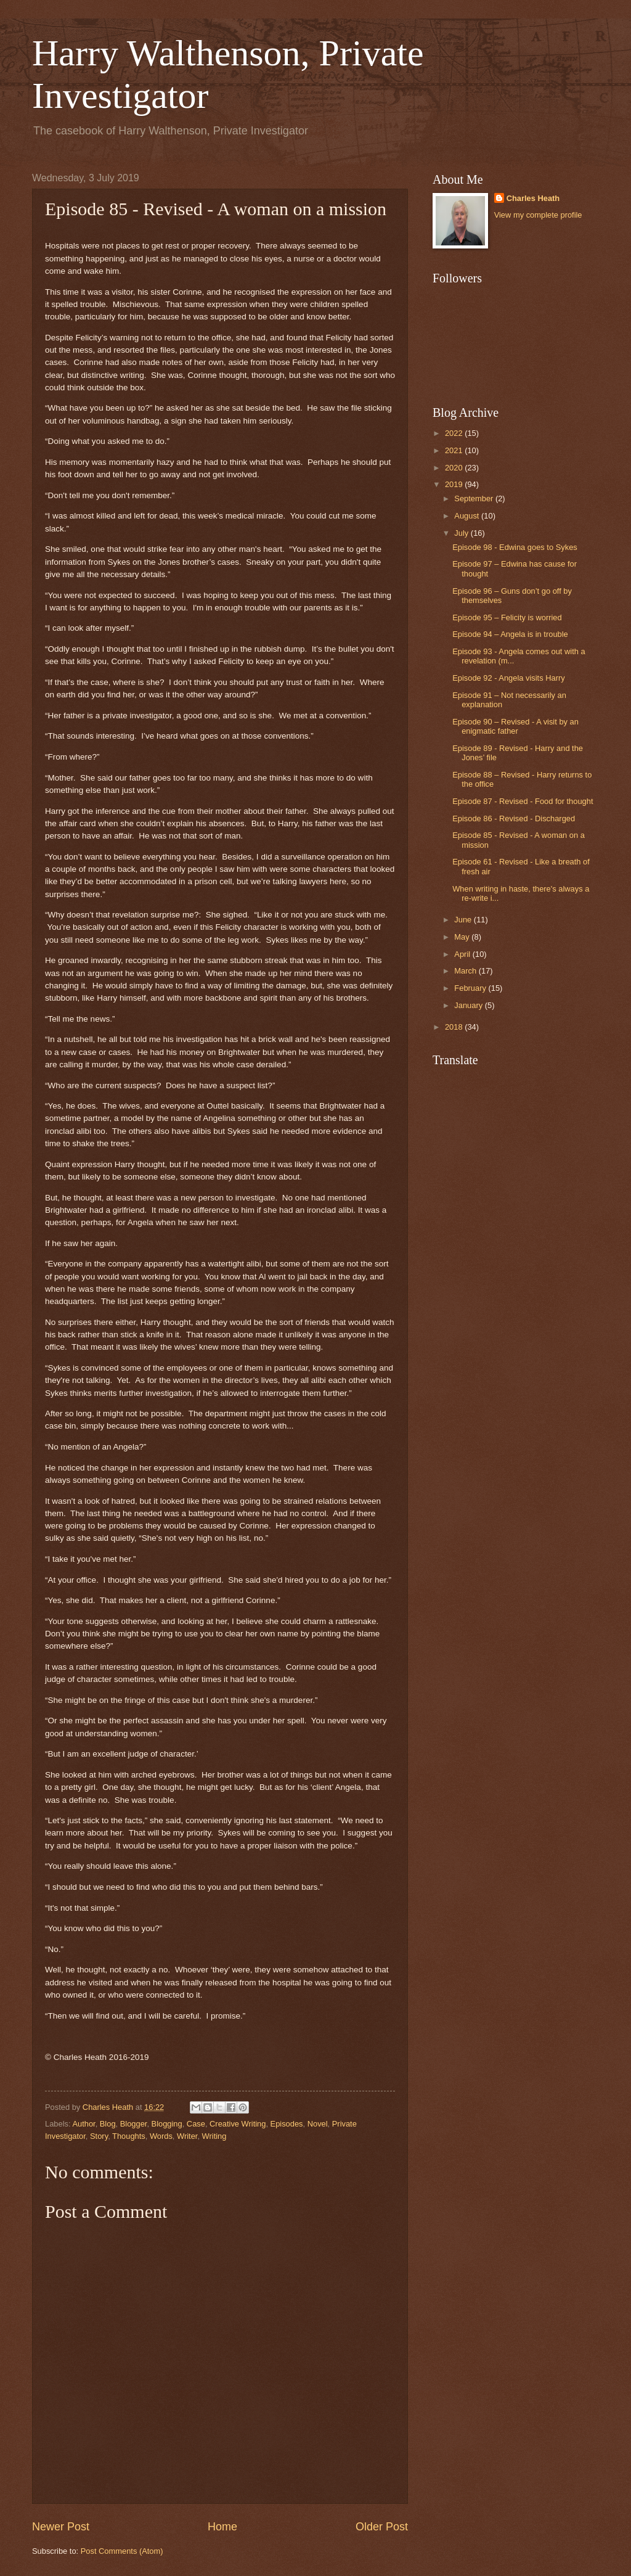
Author (83, 2123)
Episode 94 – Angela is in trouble (510, 634)
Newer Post (60, 2527)
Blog (108, 2123)
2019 (455, 484)
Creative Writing (238, 2123)
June (464, 919)
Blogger (133, 2123)
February (471, 988)
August (467, 515)
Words (161, 2136)
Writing (214, 2136)
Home (222, 2527)
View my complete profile (538, 214)
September (474, 498)
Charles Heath (533, 198)
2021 (455, 450)
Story (99, 2136)
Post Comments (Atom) (122, 2551)
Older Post (382, 2527)
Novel (317, 2123)
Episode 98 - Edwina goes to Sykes (514, 547)
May (462, 936)
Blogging (167, 2123)
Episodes (287, 2123)
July (462, 533)
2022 (455, 433)
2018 (455, 1027)
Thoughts (128, 2136)
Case (196, 2123)
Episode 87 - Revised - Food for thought (522, 801)
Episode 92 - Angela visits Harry (508, 678)
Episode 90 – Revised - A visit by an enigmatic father (515, 726)
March (466, 970)
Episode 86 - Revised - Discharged (513, 818)
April (463, 954)
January (469, 1005)
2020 (455, 467)
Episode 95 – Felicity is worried (506, 617)
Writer (187, 2136)
